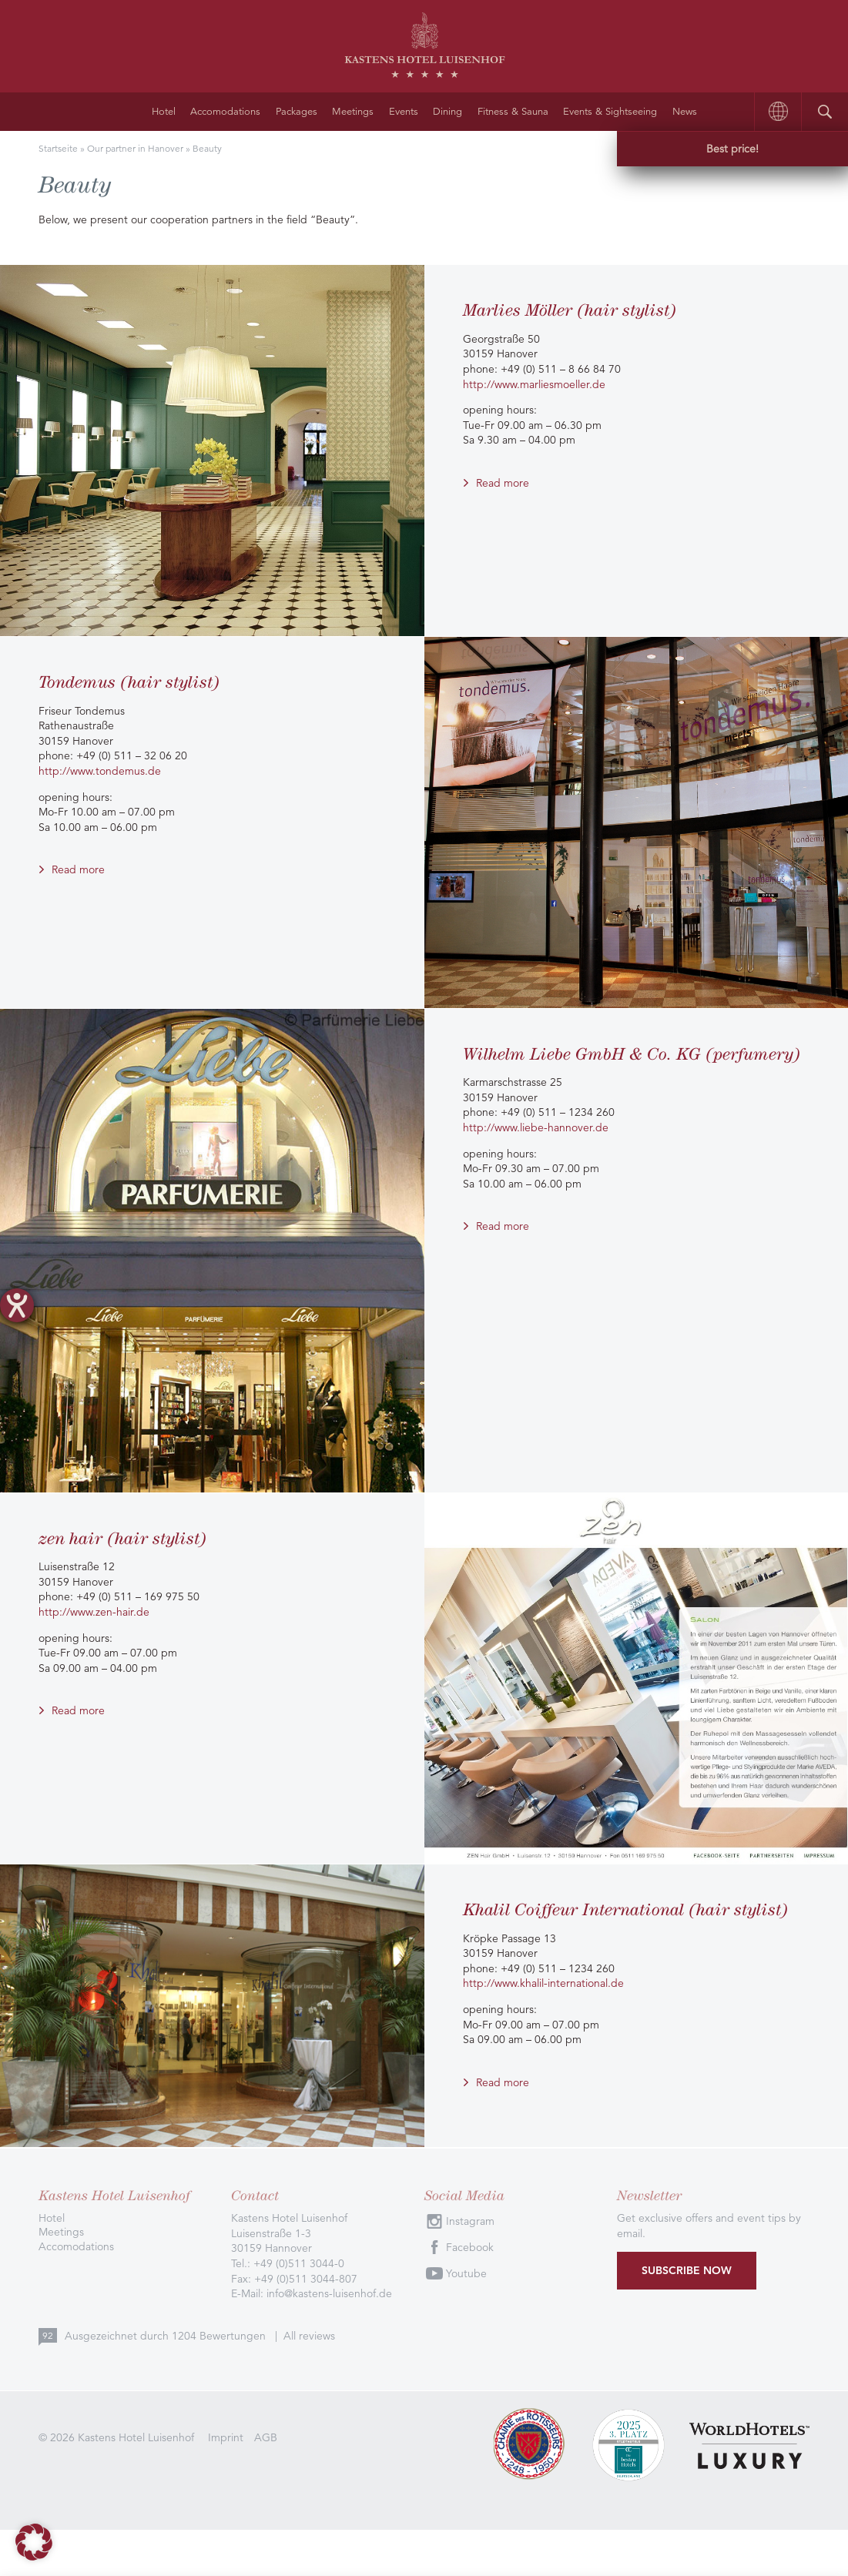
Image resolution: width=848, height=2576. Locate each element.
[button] (34, 2542)
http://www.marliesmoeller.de (534, 384)
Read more (502, 483)
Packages (296, 112)
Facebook (470, 2247)
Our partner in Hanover (135, 148)
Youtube (466, 2273)
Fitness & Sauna (513, 112)
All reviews (309, 2336)
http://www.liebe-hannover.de (535, 1127)
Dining (447, 112)
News (684, 112)
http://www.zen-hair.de (94, 1612)
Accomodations (225, 112)
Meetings (353, 112)
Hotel (164, 112)
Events (403, 112)
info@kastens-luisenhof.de (329, 2293)
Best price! (732, 149)
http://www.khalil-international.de (543, 1983)
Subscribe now (687, 2270)
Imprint (225, 2437)
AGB (265, 2437)
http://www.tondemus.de (100, 771)
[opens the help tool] (17, 1305)
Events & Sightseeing (610, 112)
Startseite (58, 148)
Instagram (470, 2221)
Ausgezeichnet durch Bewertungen (167, 2336)
